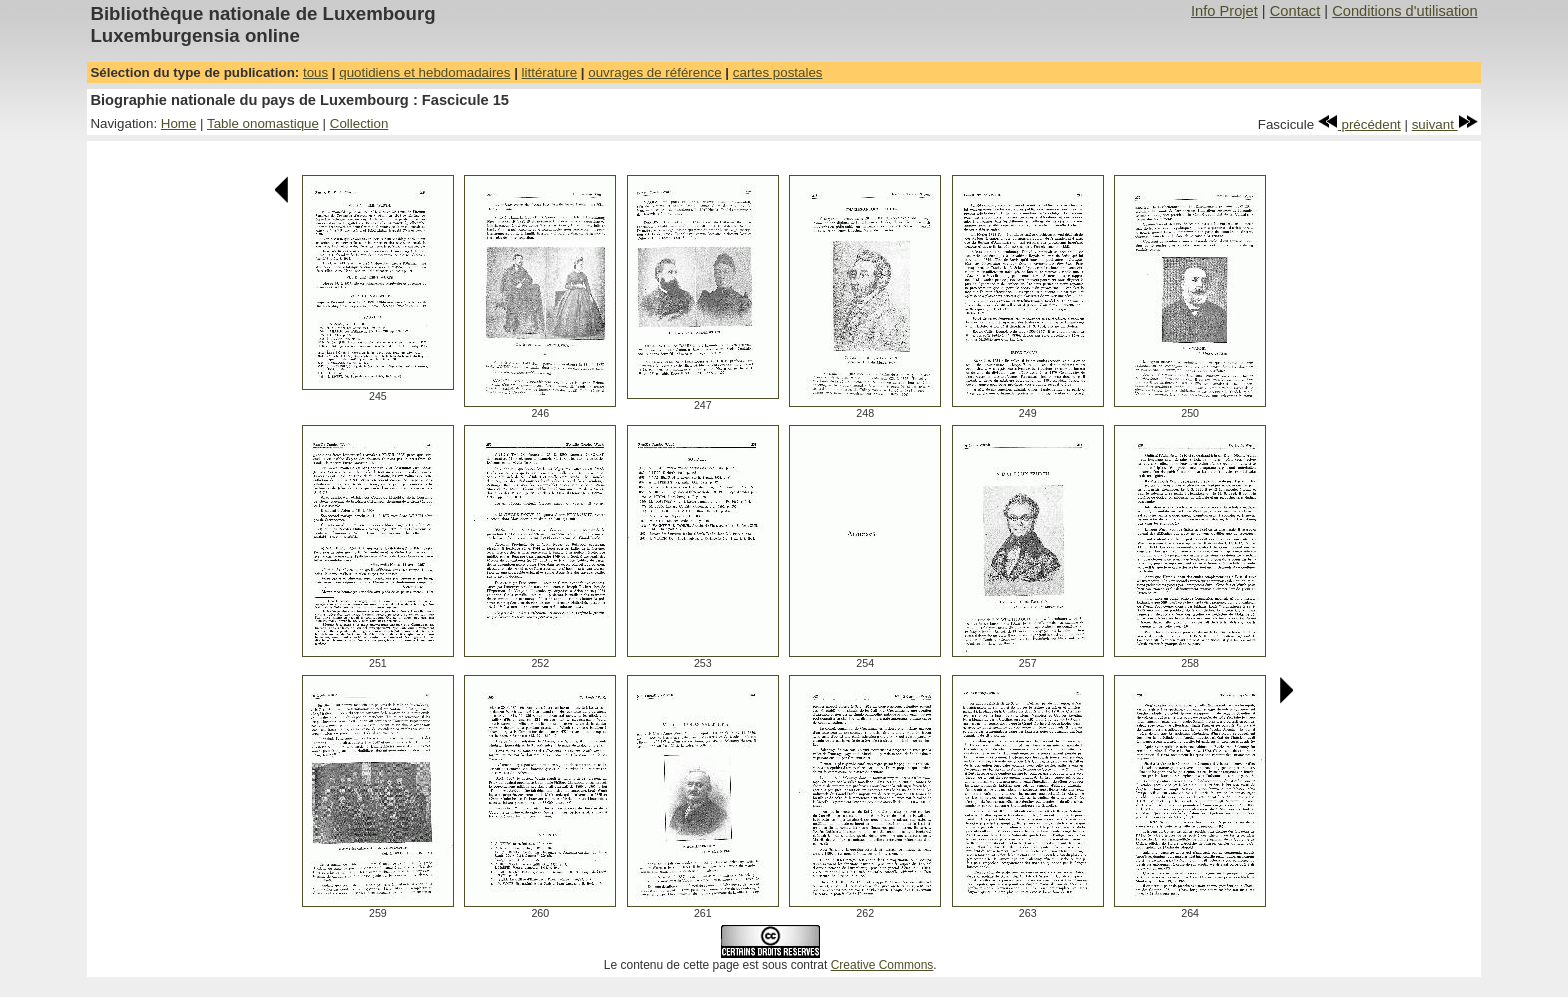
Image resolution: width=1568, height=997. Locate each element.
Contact (1295, 11)
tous (315, 72)
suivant (1445, 124)
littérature (550, 72)
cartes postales (778, 72)
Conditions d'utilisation (1404, 11)
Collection (359, 123)
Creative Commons (882, 965)
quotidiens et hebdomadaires (424, 72)
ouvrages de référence (654, 72)
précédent (1359, 124)
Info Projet (1224, 11)
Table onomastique (263, 123)
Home (179, 123)
